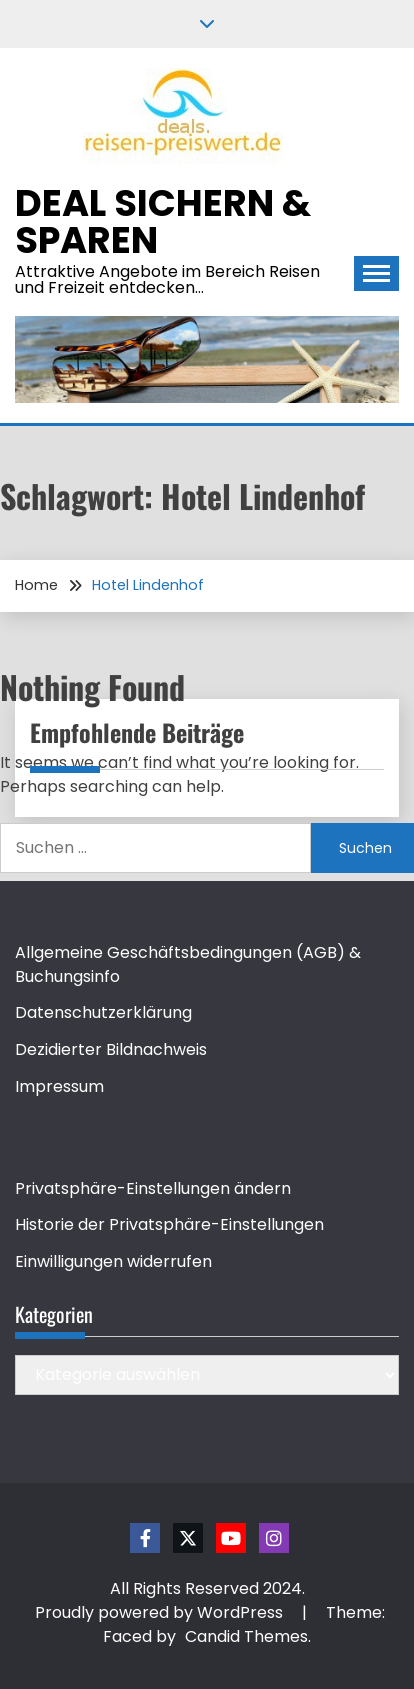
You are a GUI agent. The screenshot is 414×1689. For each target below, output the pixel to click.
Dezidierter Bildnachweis (111, 1049)
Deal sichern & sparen (163, 221)
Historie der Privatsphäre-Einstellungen (169, 1224)
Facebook (145, 1538)
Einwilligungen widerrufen (113, 1261)
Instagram (274, 1538)
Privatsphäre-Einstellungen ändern (153, 1188)
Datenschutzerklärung (103, 1012)
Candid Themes (246, 1636)
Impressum (59, 1086)
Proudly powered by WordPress (161, 1612)
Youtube (231, 1538)
